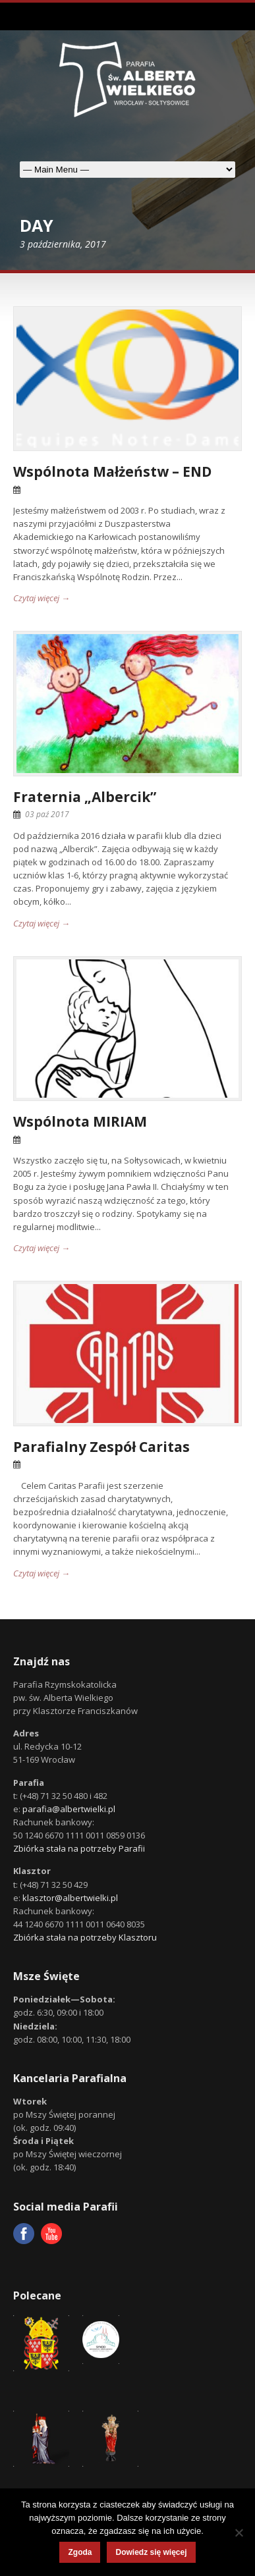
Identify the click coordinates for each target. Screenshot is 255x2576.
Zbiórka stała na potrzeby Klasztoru (85, 1937)
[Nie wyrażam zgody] (238, 2532)
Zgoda (80, 2552)
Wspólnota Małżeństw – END (112, 471)
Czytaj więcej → (41, 598)
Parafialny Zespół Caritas (101, 1446)
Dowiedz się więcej (150, 2552)
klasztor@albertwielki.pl (70, 1898)
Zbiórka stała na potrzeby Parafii (79, 1848)
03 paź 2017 (47, 814)
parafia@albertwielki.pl (68, 1809)
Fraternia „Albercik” (84, 797)
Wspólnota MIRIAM (80, 1121)
